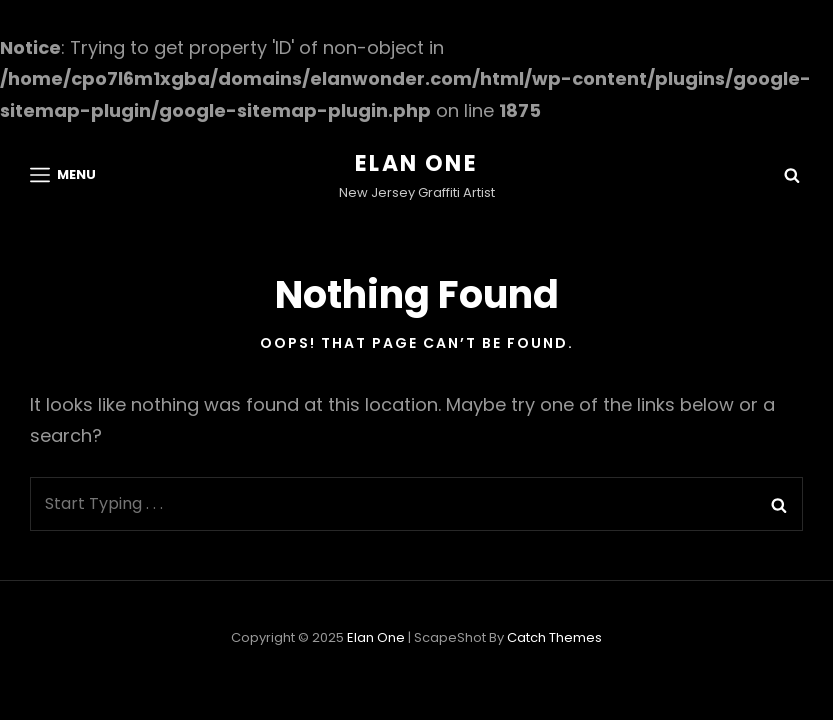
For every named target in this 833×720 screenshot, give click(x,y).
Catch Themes (554, 637)
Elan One (416, 163)
